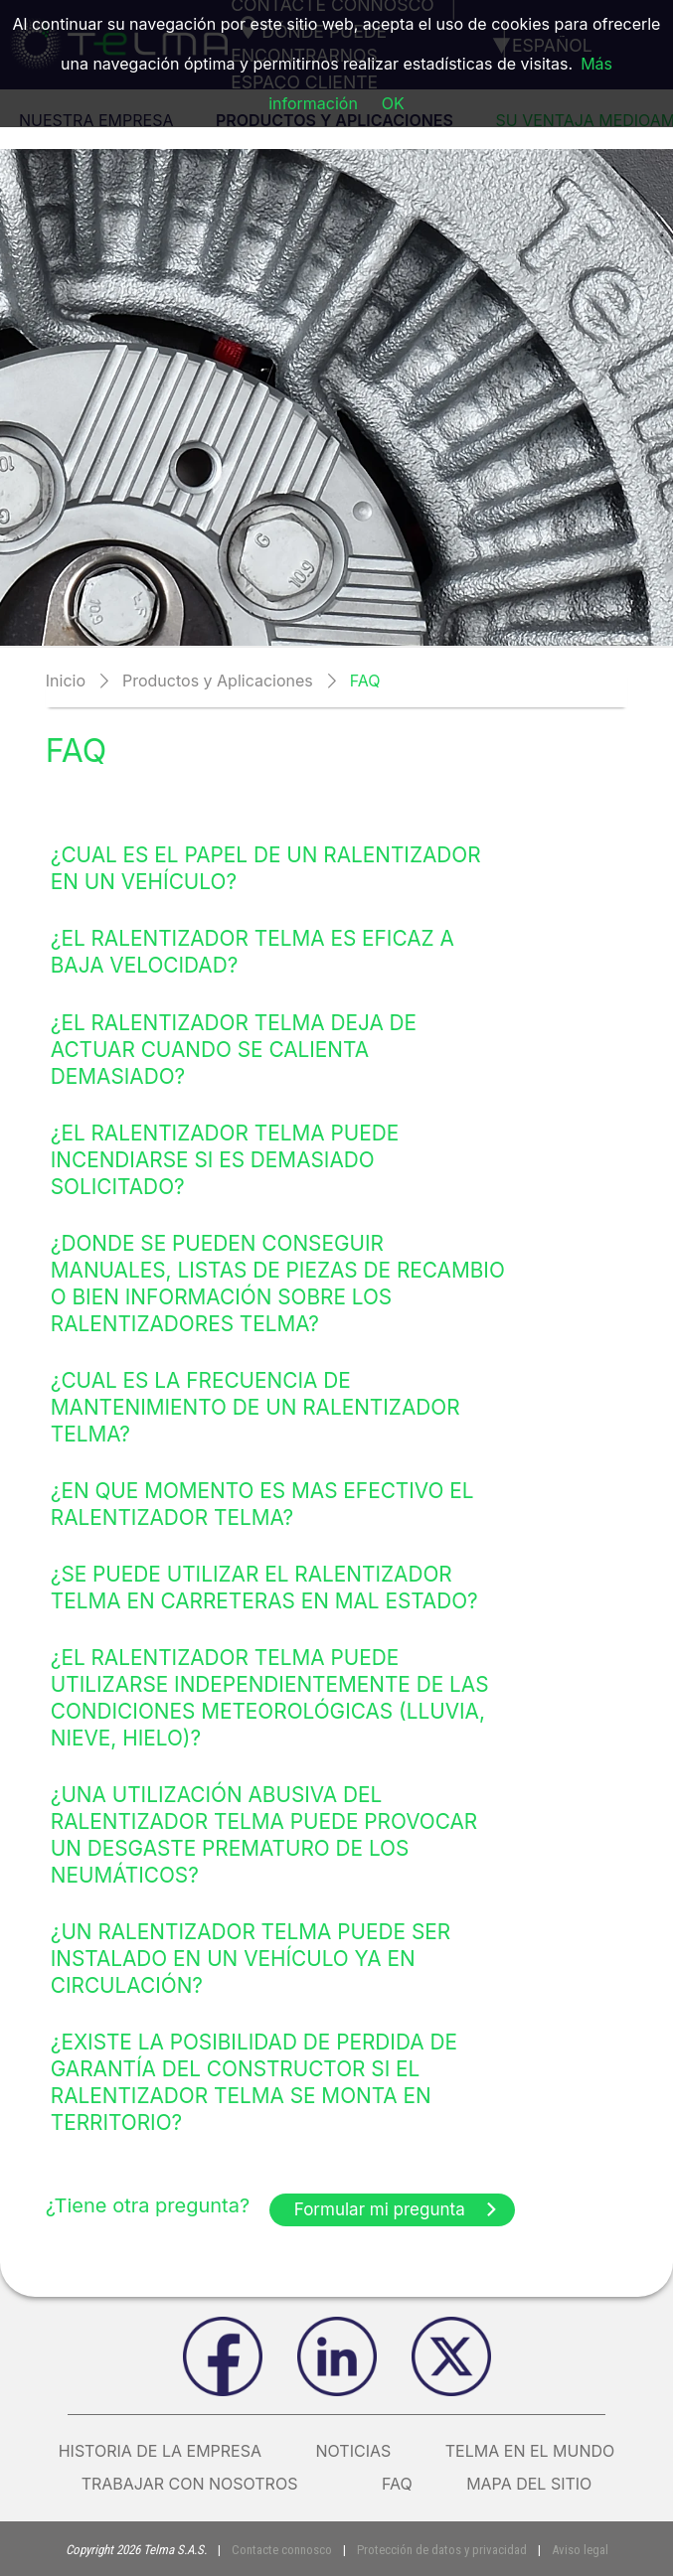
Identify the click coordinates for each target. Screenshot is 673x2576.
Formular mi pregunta (397, 2209)
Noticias (354, 2451)
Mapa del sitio (528, 2484)
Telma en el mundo (530, 2451)
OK (393, 103)
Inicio (65, 680)
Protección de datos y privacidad (442, 2549)
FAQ (397, 2484)
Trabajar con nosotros (205, 2484)
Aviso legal (580, 2549)
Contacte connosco (282, 2549)
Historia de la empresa (160, 2451)
